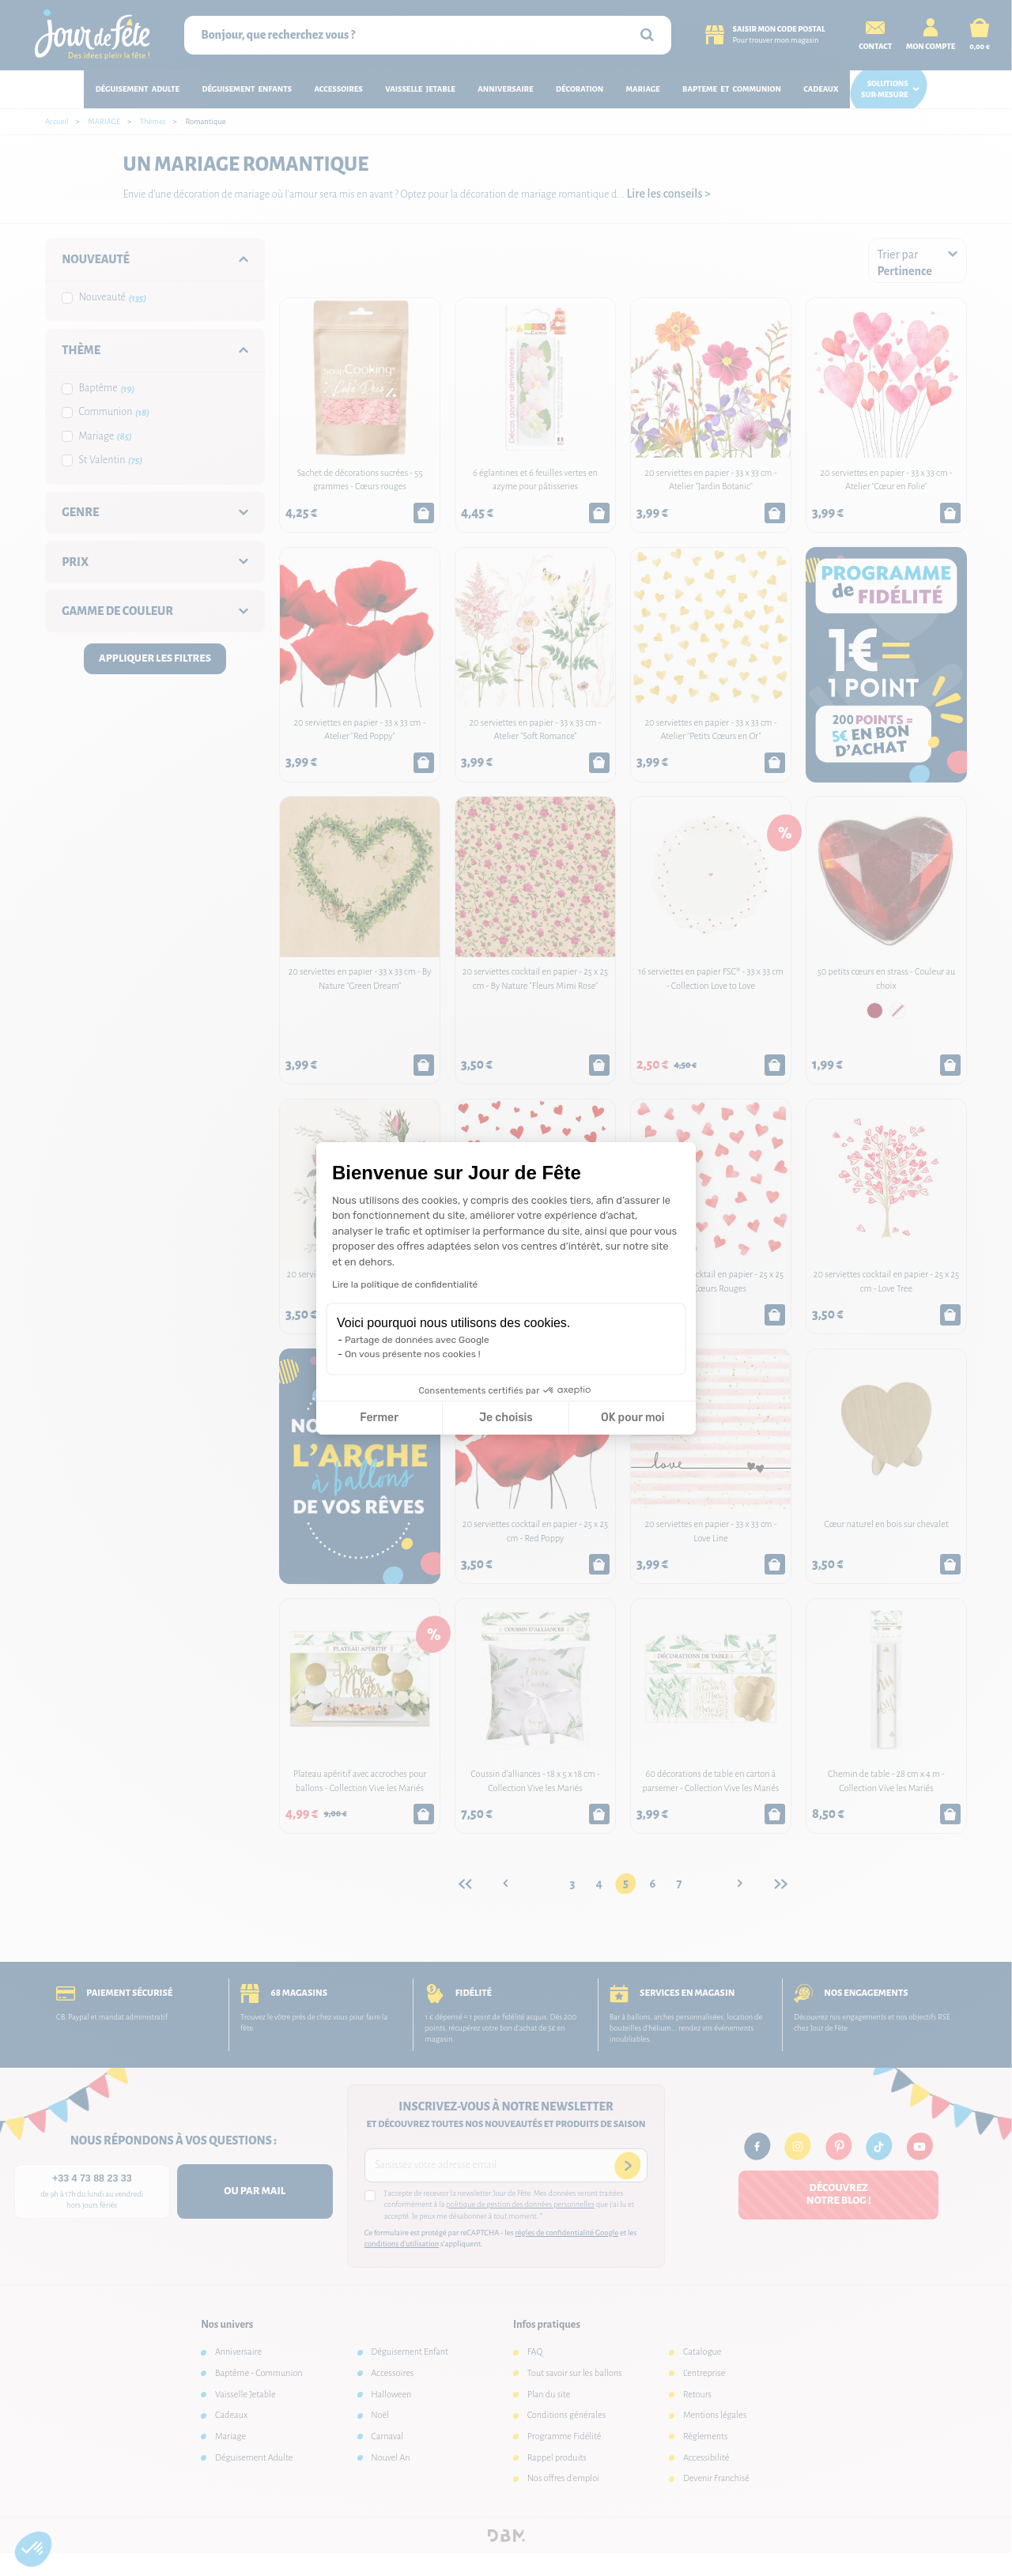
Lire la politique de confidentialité (405, 1284)
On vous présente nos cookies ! (413, 1354)
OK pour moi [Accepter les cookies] (633, 1417)
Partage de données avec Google (417, 1339)
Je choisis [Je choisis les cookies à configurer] (506, 1417)
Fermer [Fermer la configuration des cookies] (379, 1417)
